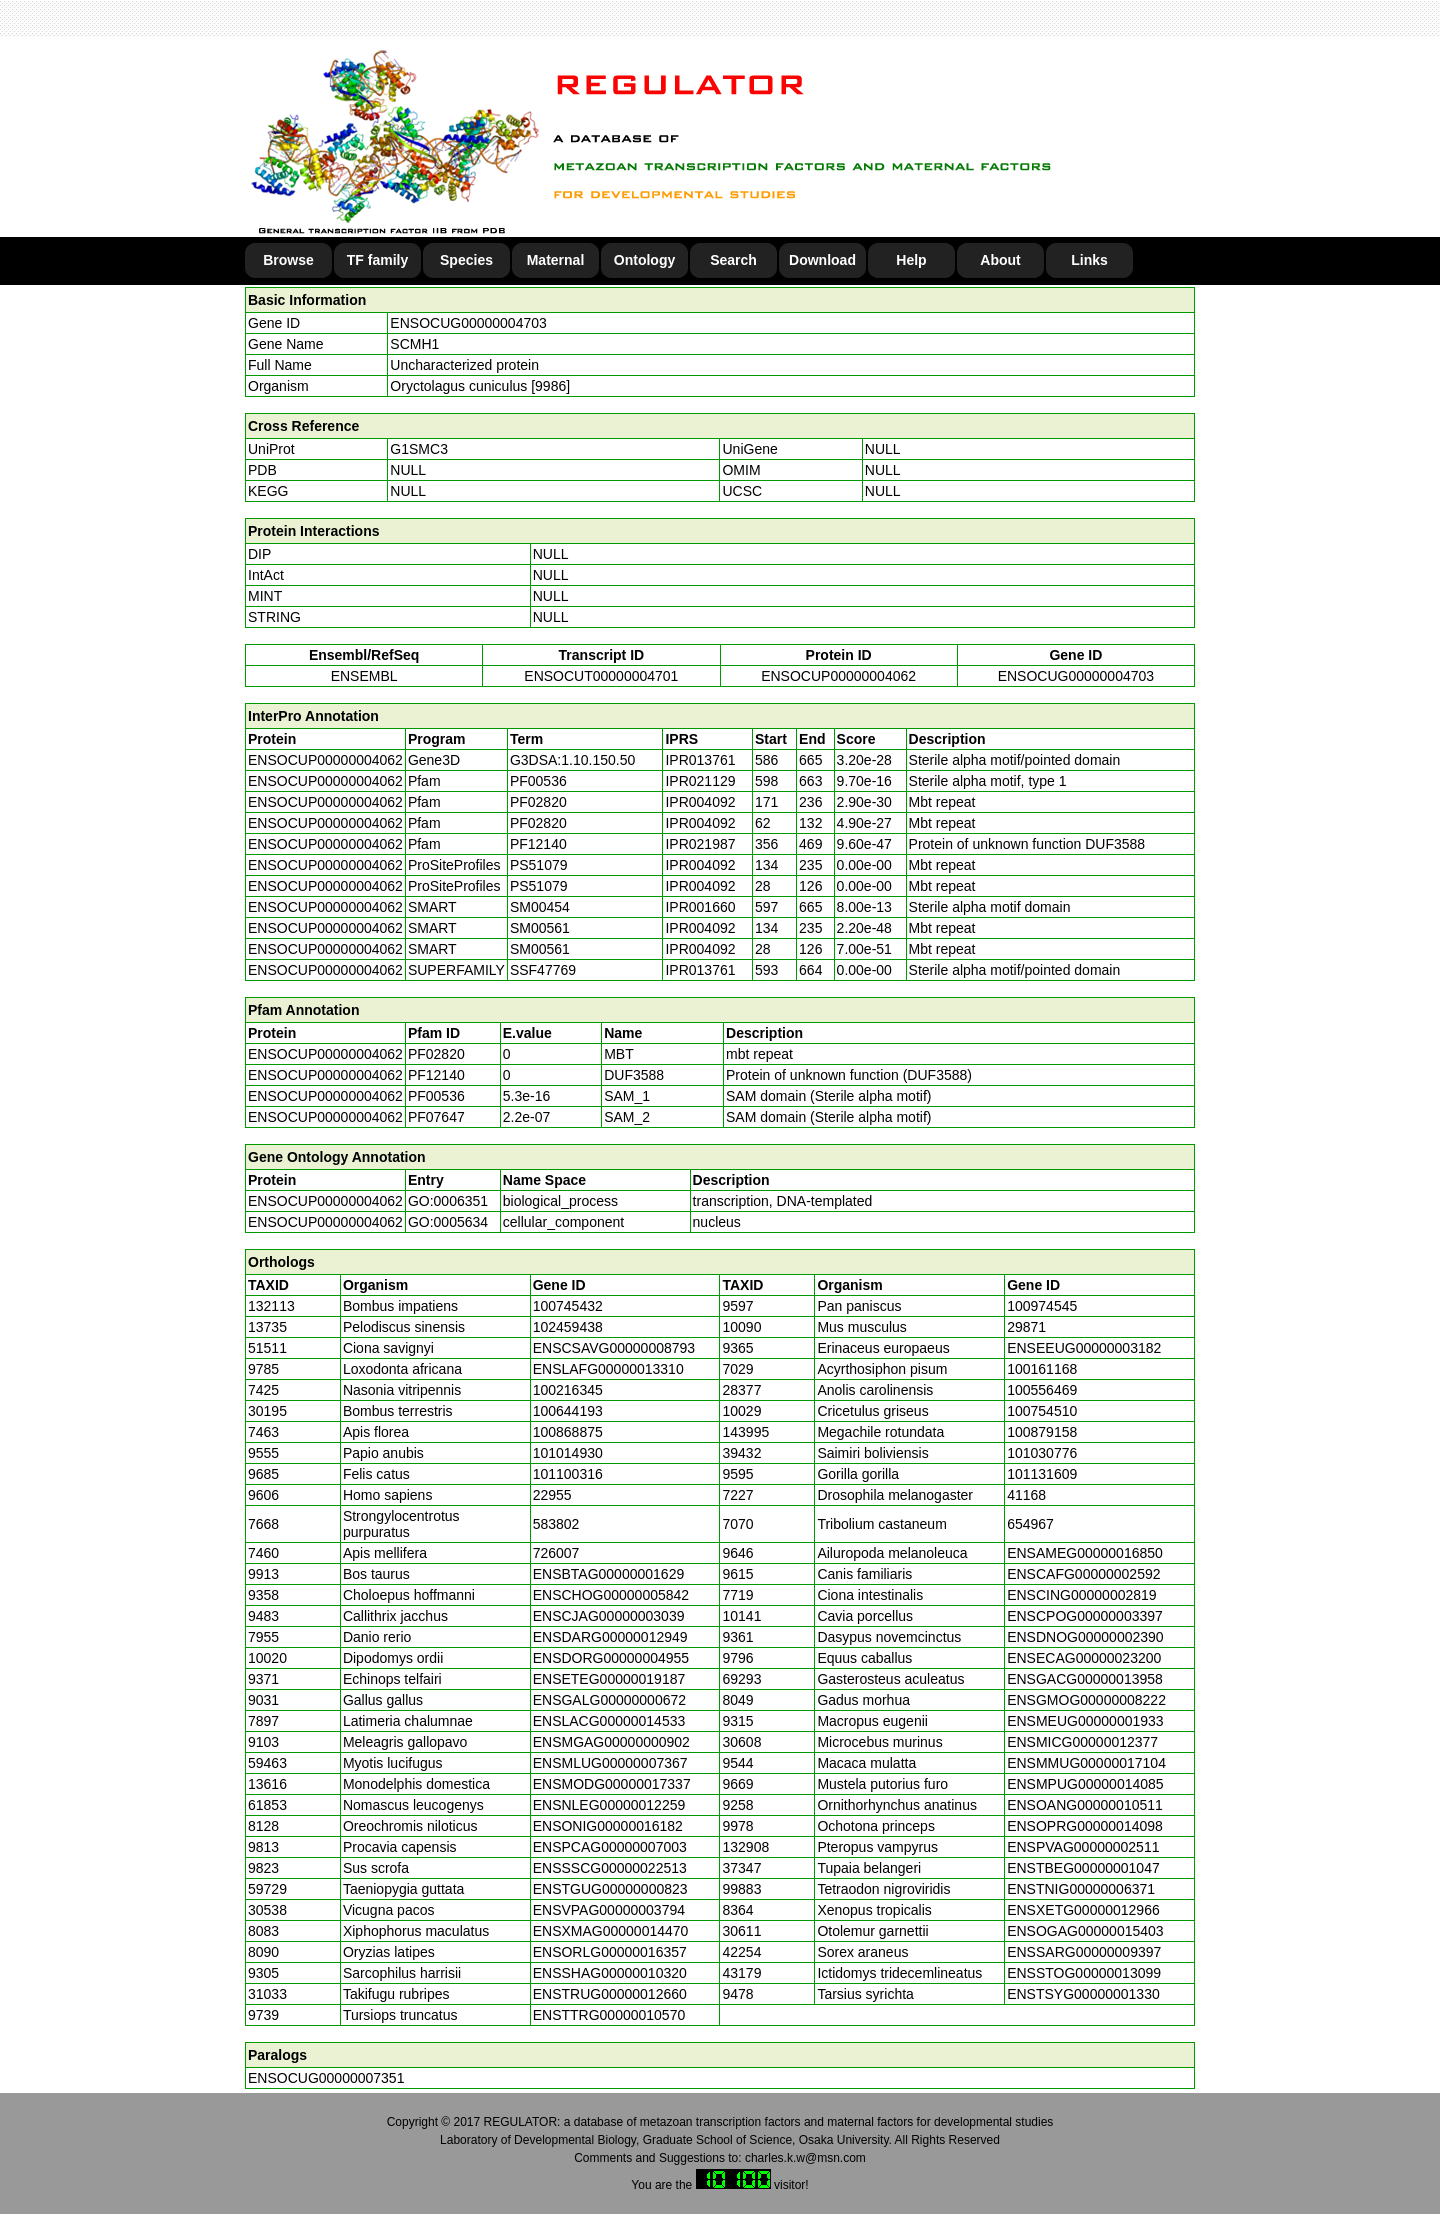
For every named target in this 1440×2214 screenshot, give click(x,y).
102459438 (568, 1327)
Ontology (644, 260)
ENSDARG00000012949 (610, 1637)
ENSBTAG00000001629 (609, 1574)
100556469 (1042, 1390)
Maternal (556, 260)
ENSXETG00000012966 (1083, 1910)
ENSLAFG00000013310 (608, 1369)
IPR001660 (700, 907)
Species (466, 260)
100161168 (1042, 1369)
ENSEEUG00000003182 (1084, 1348)
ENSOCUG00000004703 (468, 323)
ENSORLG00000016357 (610, 1952)
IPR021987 (700, 844)
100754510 (1042, 1411)
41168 (1026, 1495)
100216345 (568, 1390)
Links (1089, 260)
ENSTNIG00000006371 (1081, 1889)
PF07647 (436, 1117)
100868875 (568, 1432)
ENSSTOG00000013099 (1084, 1973)
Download (822, 260)
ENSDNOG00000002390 (1085, 1637)
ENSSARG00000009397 (1084, 1952)
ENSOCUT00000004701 (601, 676)
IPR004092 (700, 802)
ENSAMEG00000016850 (1085, 1553)
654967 (1030, 1524)
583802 (556, 1524)
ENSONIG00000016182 (608, 1826)
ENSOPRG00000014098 (1085, 1826)
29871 (1026, 1327)
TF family (377, 260)
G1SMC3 (419, 449)
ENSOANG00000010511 (1085, 1805)
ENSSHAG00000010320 (610, 1973)
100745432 (568, 1306)
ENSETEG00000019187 (609, 1679)
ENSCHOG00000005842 (611, 1595)
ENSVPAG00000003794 (609, 1910)
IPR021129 (700, 781)
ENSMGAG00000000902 (611, 1742)
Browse (288, 260)
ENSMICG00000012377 (1082, 1742)
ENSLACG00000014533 (609, 1721)
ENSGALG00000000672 (609, 1700)
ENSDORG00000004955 (611, 1658)
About (1000, 260)
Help (911, 260)
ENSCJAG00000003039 (609, 1616)
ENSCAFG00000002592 (1083, 1574)
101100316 (568, 1474)
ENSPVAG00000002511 (1083, 1847)
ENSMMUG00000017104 (1086, 1763)
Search (733, 260)
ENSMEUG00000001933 (1085, 1721)
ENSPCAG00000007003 (610, 1847)
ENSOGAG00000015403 (1085, 1931)
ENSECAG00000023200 (1084, 1658)
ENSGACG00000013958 (1085, 1679)
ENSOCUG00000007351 (326, 2078)
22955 (552, 1495)
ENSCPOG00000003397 (1085, 1616)
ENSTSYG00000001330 (1083, 1994)
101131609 (1042, 1474)
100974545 (1042, 1306)
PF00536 (436, 1096)
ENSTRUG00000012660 (610, 1994)
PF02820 (436, 1054)
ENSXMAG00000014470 (611, 1931)
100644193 (568, 1411)
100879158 (1042, 1432)
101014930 (568, 1453)
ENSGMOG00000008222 (1086, 1700)
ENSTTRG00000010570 (609, 2015)
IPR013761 (700, 760)
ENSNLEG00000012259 (609, 1805)
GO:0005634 (448, 1222)
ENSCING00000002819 (1081, 1595)
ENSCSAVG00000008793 (614, 1348)
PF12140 (436, 1075)
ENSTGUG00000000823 (610, 1889)
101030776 (1042, 1453)
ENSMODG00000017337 (612, 1784)
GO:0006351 (448, 1201)
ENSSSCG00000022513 (610, 1868)
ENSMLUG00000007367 (610, 1763)
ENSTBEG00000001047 (1083, 1868)
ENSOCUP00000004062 (838, 676)
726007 (556, 1553)
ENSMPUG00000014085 (1085, 1784)
